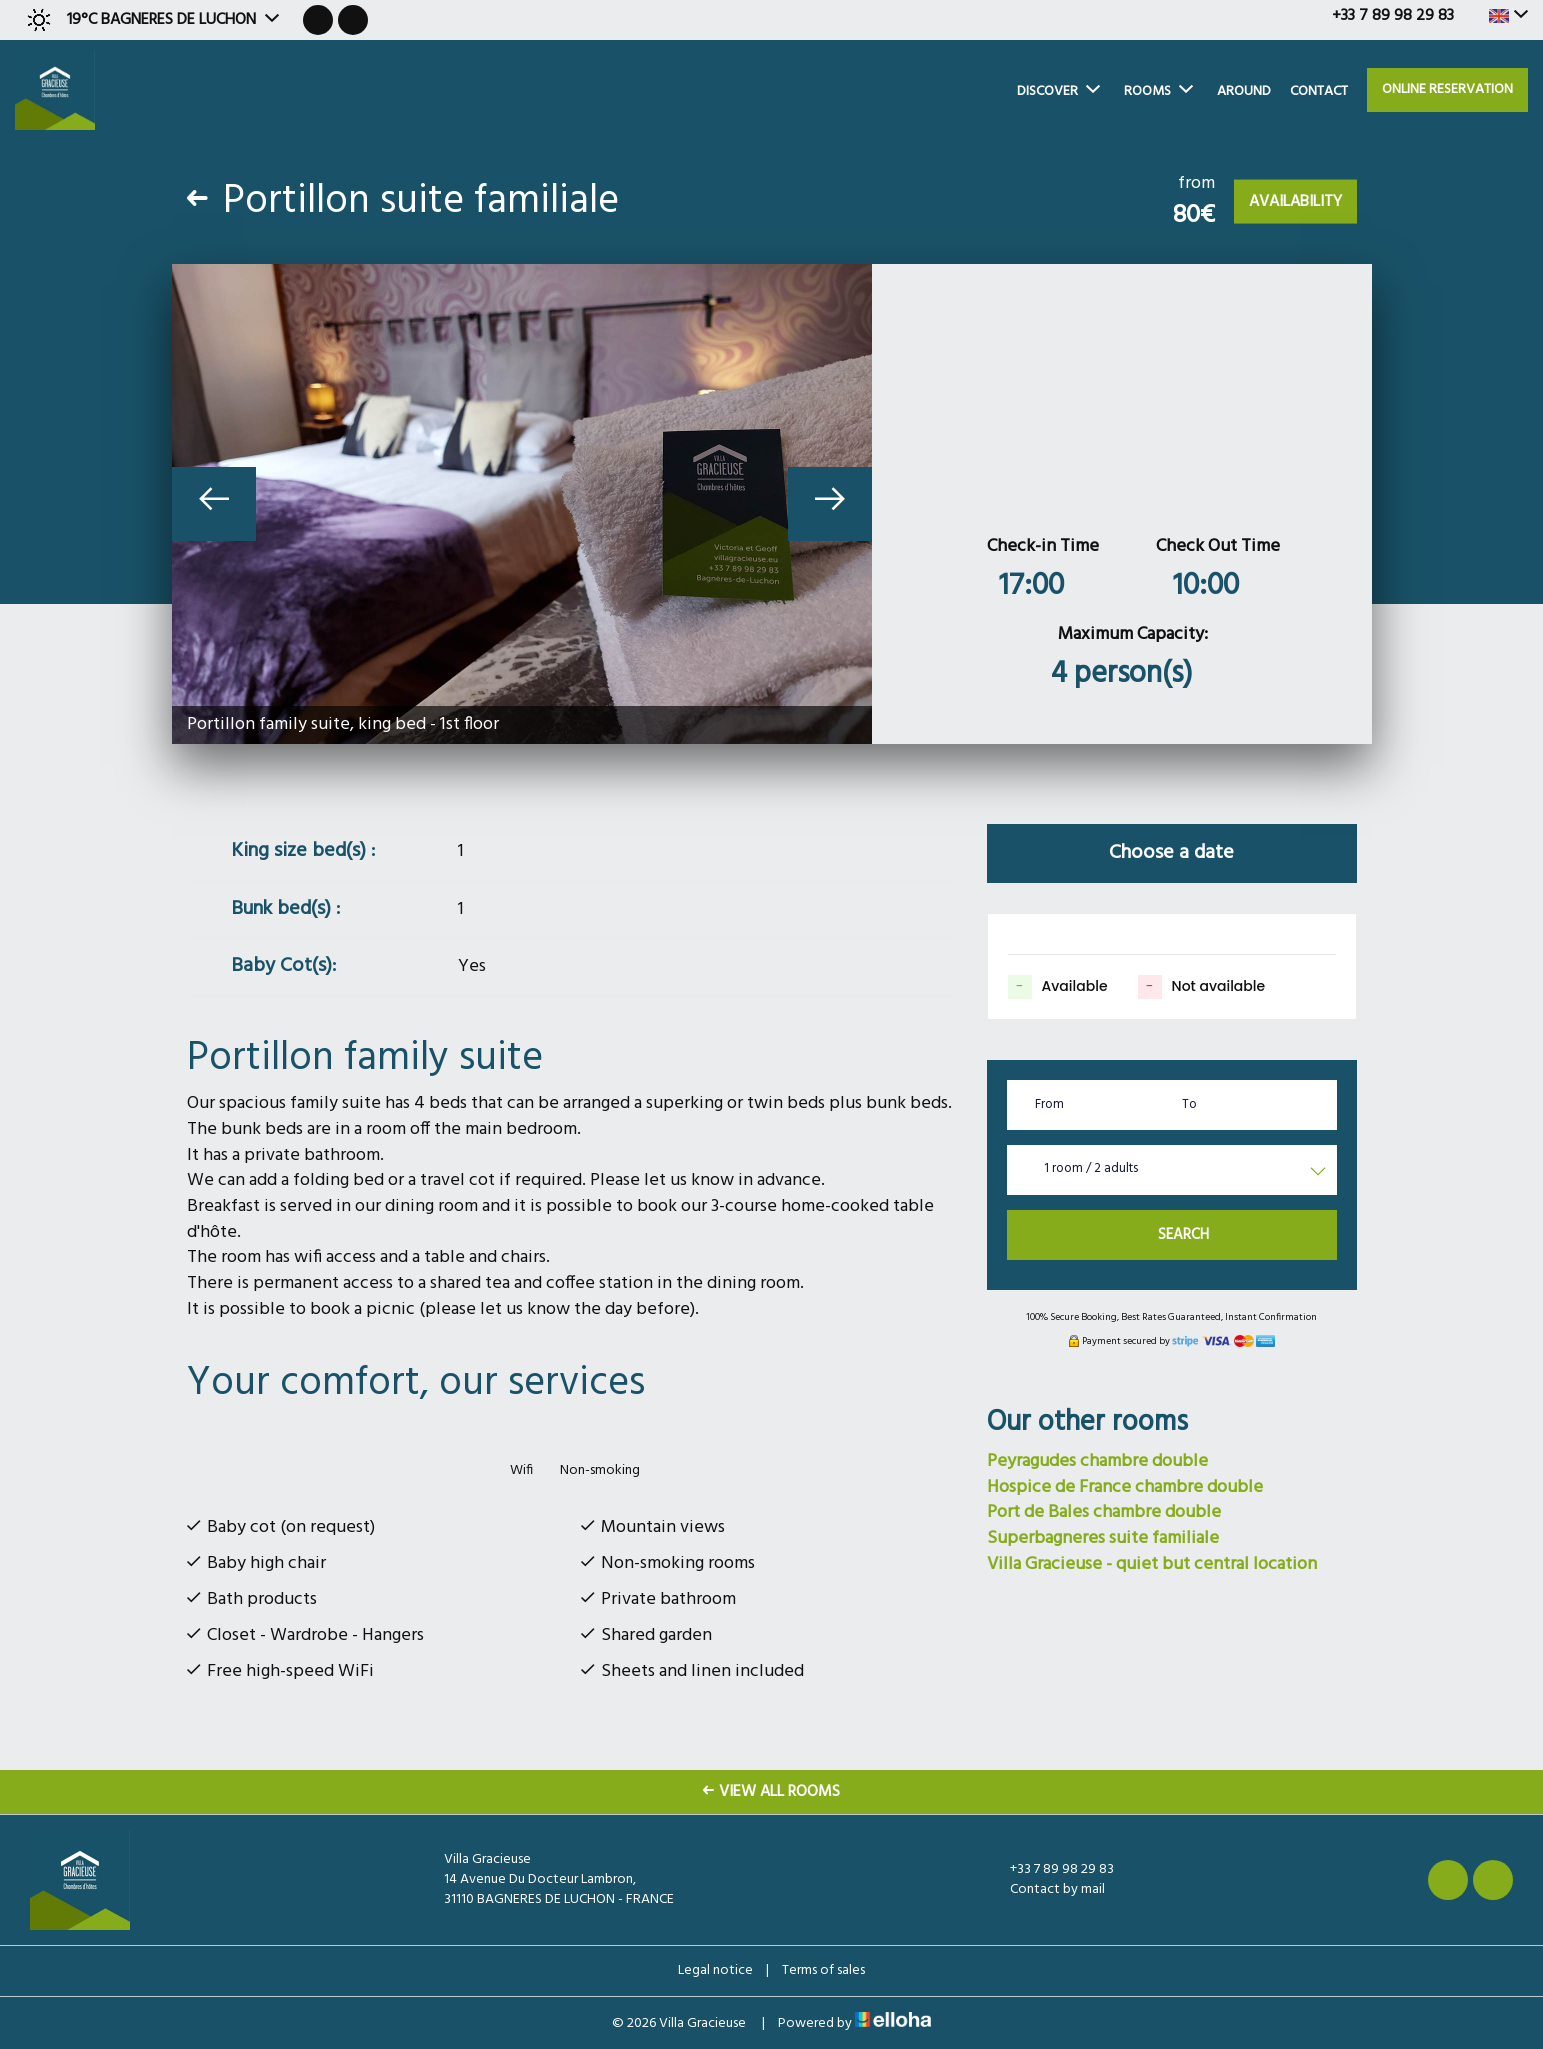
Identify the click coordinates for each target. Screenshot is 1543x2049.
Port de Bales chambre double (1104, 1512)
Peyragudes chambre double (1097, 1461)
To (1189, 1104)
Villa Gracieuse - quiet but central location (1152, 1564)
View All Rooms (771, 1792)
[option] (522, 504)
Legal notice (715, 1970)
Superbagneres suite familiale (1103, 1538)
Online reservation (1447, 89)
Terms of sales (823, 1970)
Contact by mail (1046, 1890)
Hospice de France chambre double (1125, 1487)
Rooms (1158, 91)
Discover (1058, 91)
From (1049, 1104)
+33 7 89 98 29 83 (1050, 1870)
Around (1244, 92)
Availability (1295, 202)
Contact (1319, 92)
